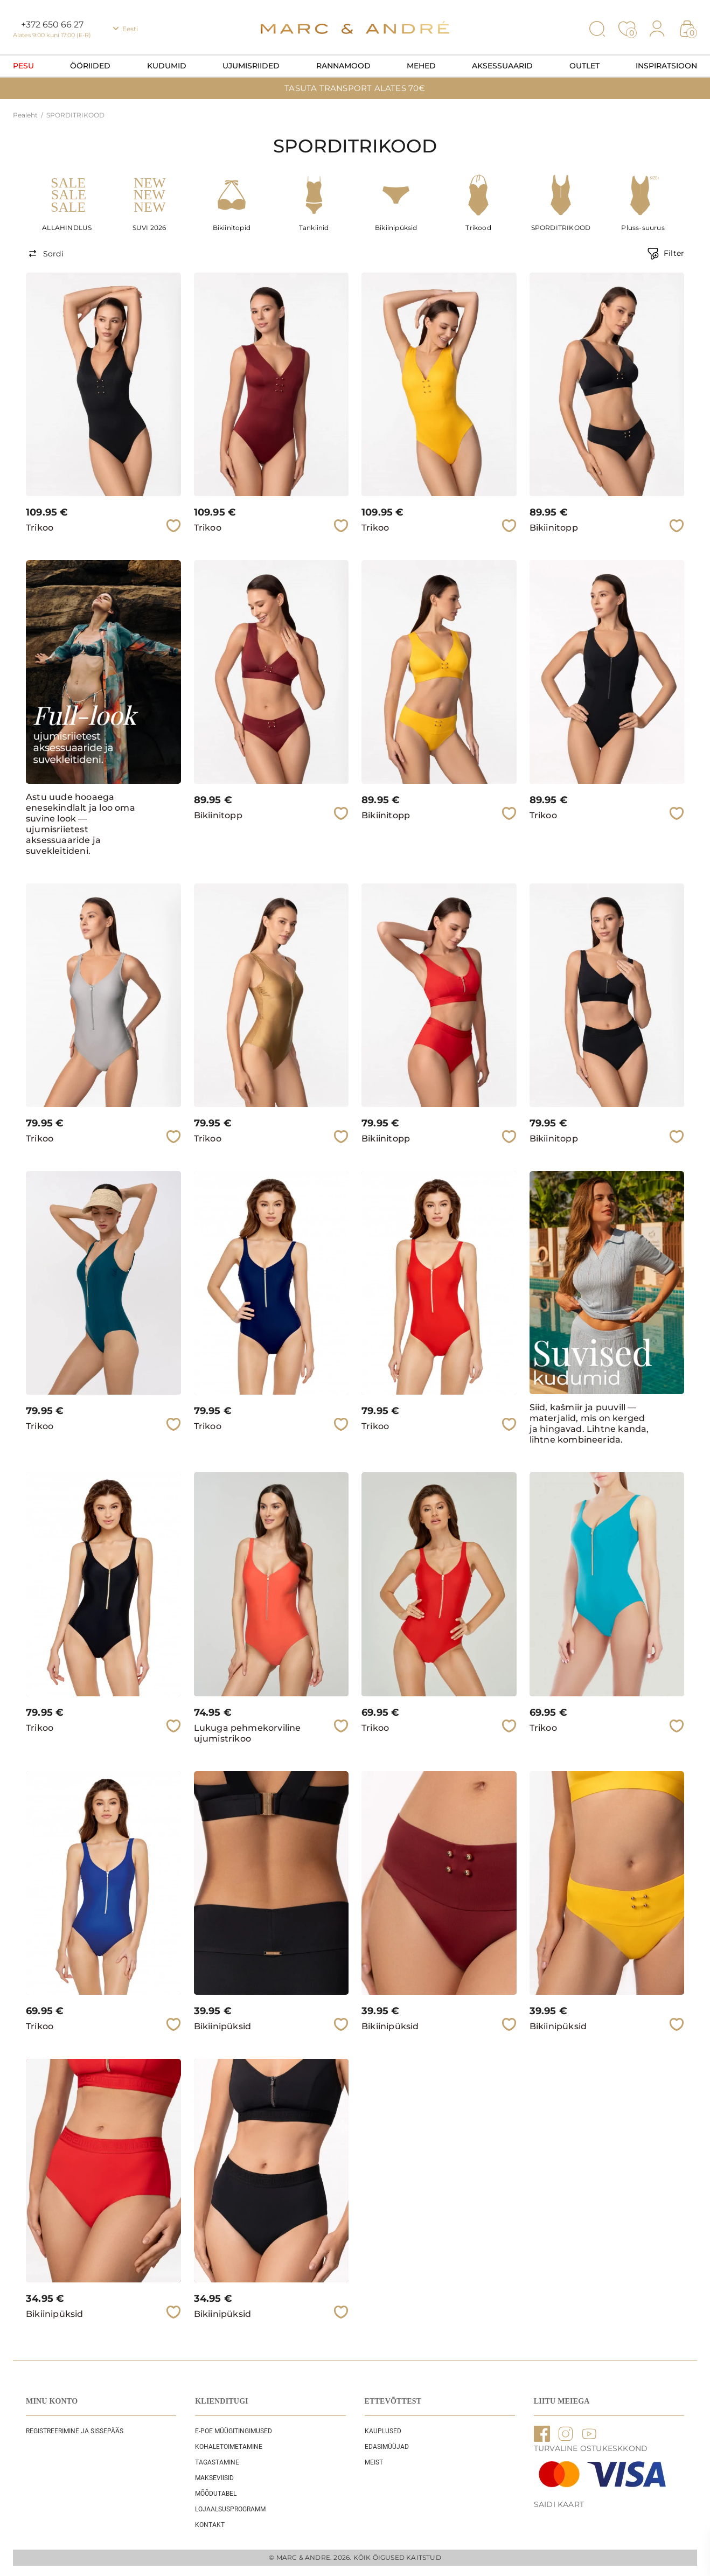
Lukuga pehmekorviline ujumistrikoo (247, 1733)
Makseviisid (214, 2478)
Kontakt (210, 2525)
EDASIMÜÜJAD (387, 2446)
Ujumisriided (251, 66)
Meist (374, 2462)
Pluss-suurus (642, 228)
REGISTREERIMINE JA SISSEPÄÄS (74, 2431)
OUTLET (584, 66)
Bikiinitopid (231, 228)
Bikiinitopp (554, 528)
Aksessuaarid (502, 66)
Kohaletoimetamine (228, 2446)
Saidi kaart (559, 2504)
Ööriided (90, 66)
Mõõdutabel (215, 2493)
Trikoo (39, 528)
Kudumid (166, 66)
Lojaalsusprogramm (230, 2509)
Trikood (478, 228)
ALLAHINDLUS (67, 228)
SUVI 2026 (149, 228)
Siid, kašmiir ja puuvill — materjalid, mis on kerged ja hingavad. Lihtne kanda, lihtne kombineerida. (589, 1423)
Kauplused (383, 2431)
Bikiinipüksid (396, 228)
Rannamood (343, 66)
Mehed (421, 66)
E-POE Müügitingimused (233, 2431)
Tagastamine (217, 2462)
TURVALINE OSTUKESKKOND (591, 2448)
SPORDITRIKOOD (561, 228)
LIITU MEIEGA (562, 2401)
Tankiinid (314, 228)
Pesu (23, 66)
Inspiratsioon (666, 66)
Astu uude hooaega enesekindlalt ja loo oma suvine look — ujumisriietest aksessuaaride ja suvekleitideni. (80, 824)
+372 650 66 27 (52, 24)
